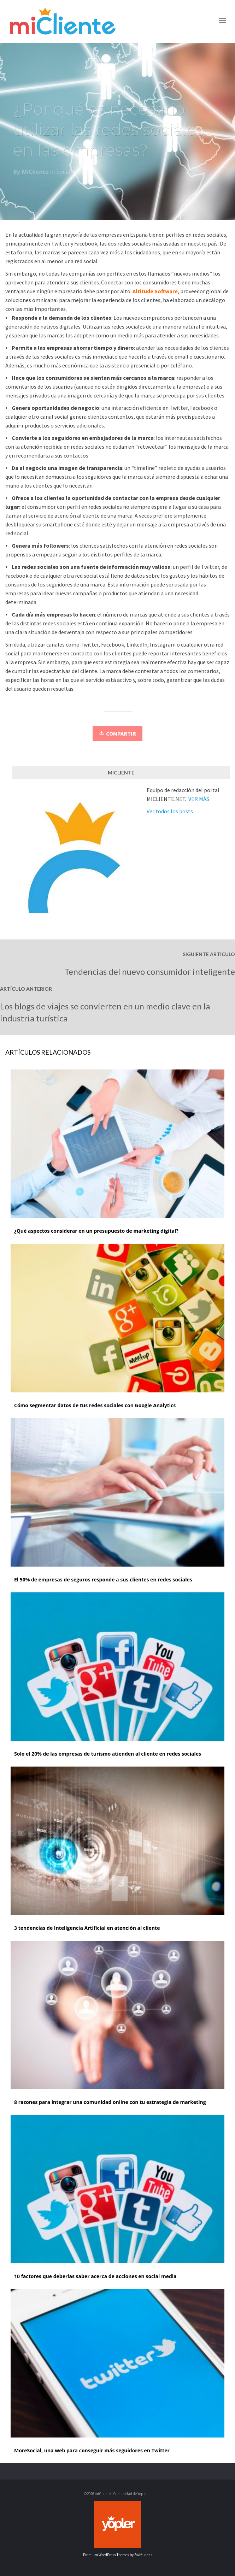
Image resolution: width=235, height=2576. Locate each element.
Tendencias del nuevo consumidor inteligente (149, 971)
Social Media (73, 173)
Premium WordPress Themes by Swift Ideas (117, 2554)
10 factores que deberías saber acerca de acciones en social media (95, 2276)
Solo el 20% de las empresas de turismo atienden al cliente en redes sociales (107, 1753)
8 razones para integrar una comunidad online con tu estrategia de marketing (110, 2102)
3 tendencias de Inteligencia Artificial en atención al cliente (87, 1927)
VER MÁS (198, 798)
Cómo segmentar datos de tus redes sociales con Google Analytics (95, 1405)
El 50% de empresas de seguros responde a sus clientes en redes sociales (103, 1579)
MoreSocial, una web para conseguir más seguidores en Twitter (92, 2450)
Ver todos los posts (170, 811)
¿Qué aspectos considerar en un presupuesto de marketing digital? (96, 1230)
